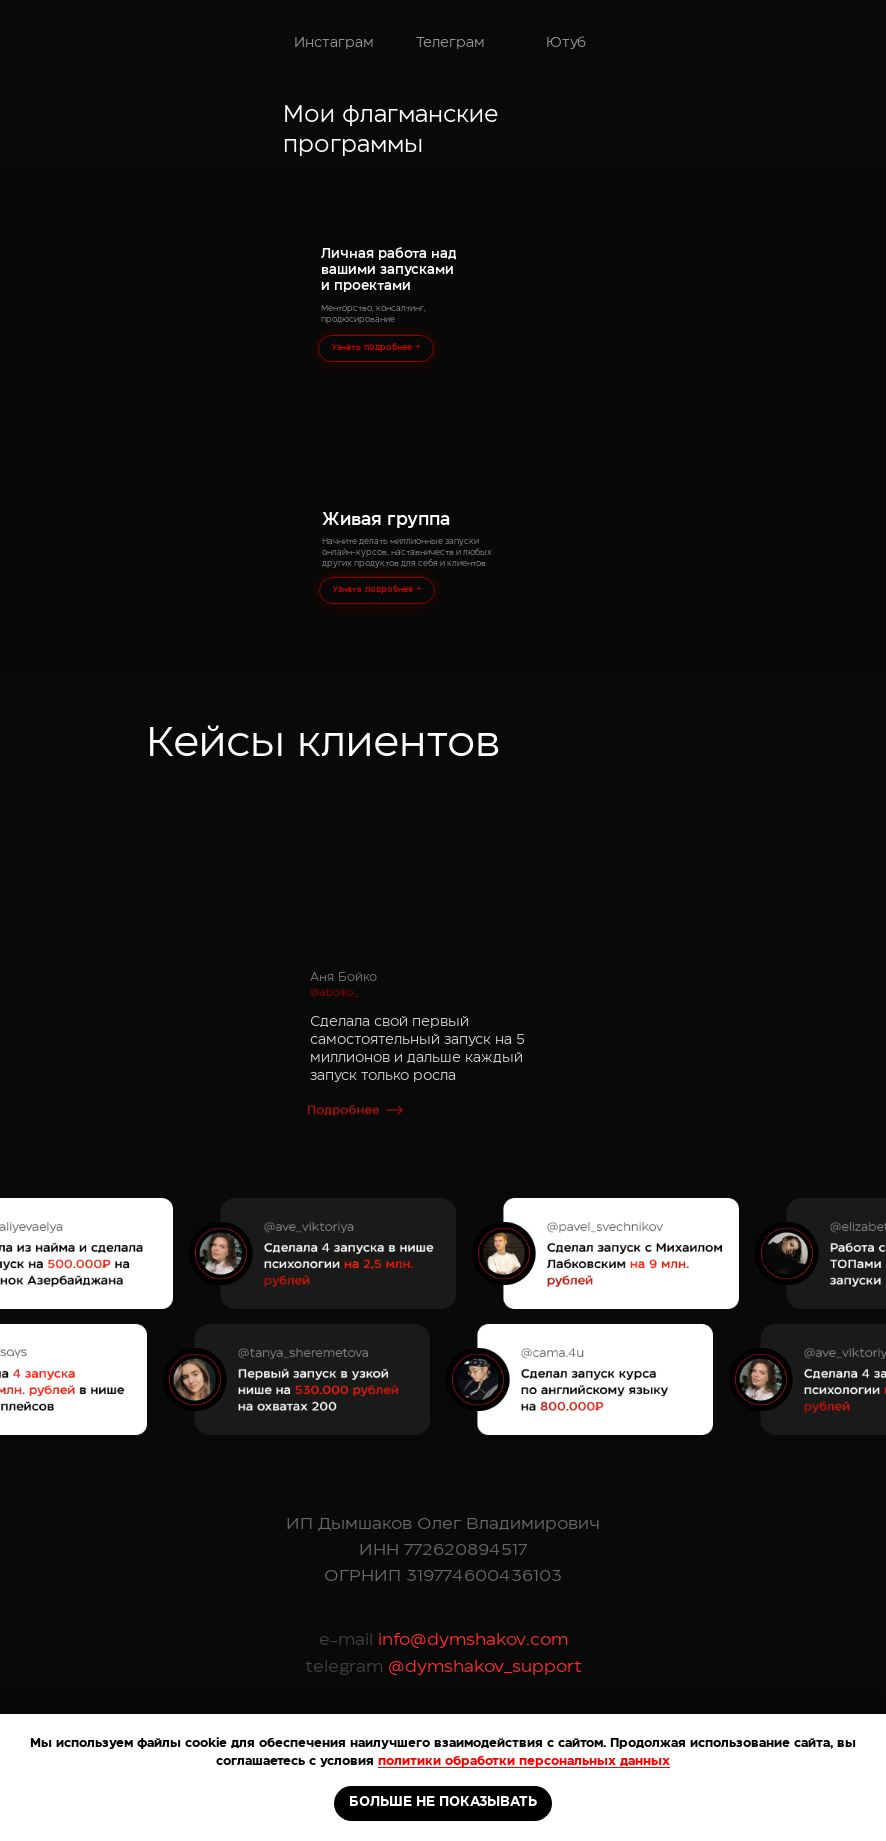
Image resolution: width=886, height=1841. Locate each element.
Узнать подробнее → (376, 348)
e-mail (346, 1639)
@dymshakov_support (482, 1666)
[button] (355, 1137)
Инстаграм (334, 43)
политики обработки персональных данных (524, 1761)
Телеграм (450, 43)
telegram (344, 1666)
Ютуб (566, 43)
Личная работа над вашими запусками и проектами (389, 270)
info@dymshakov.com (470, 1639)
